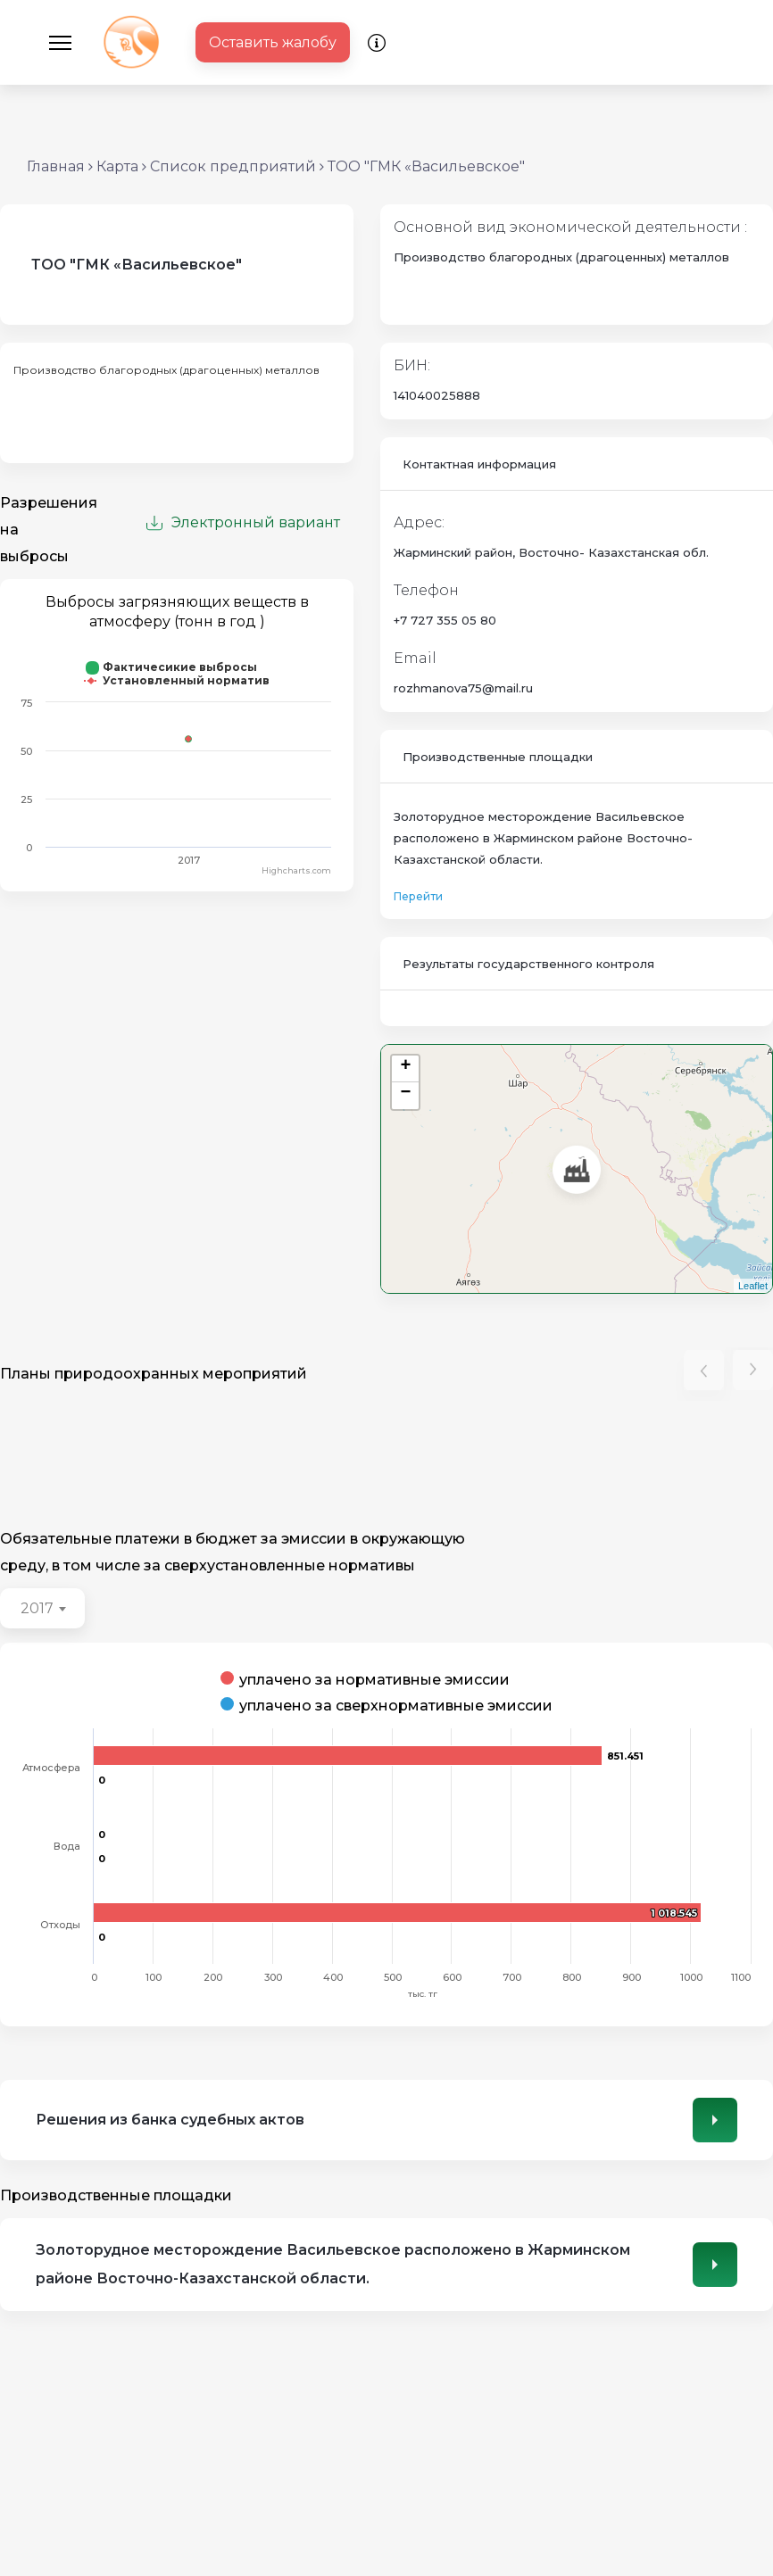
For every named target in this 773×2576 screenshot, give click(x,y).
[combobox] (42, 1608)
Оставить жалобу (273, 42)
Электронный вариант (243, 522)
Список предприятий (233, 166)
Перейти (418, 896)
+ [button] (406, 1068)
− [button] (406, 1094)
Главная (56, 166)
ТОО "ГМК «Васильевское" (426, 166)
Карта (117, 166)
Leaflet (753, 1285)
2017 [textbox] (37, 1608)
